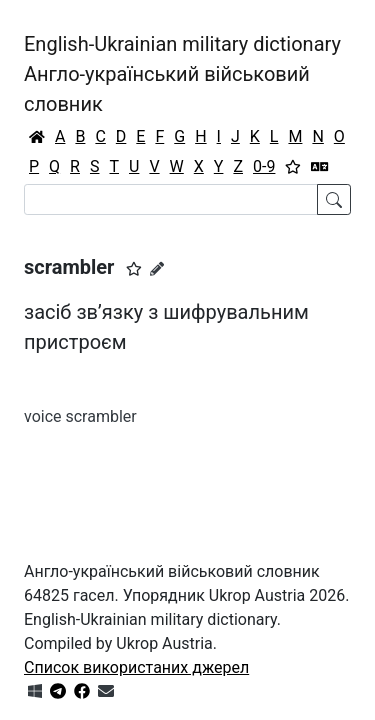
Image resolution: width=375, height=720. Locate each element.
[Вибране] (293, 167)
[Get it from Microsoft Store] (35, 691)
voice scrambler (80, 416)
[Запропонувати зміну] (157, 269)
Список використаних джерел (136, 667)
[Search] (171, 199)
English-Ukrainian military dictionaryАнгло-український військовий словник (182, 74)
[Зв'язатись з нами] (106, 691)
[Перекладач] (320, 167)
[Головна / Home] (37, 137)
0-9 (264, 166)
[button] (134, 269)
